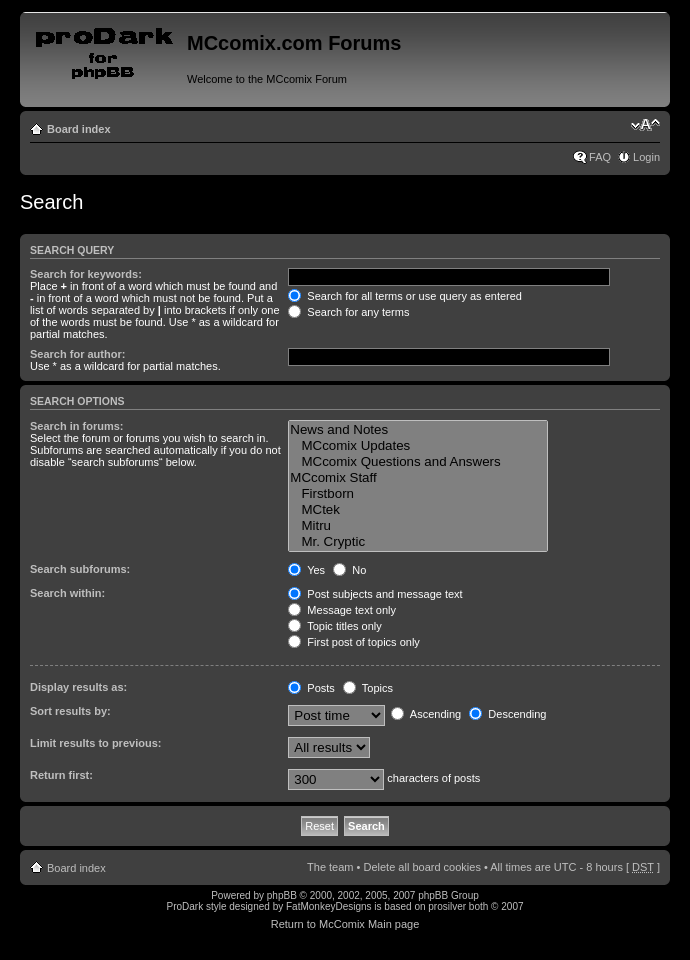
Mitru (418, 526)
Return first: (61, 775)
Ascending (426, 714)
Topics (368, 688)
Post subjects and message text (375, 594)
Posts (311, 688)
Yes (306, 570)
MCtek (418, 510)
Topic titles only (334, 626)
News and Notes (418, 430)
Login (646, 157)
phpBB (282, 895)
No (349, 570)
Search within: (67, 593)
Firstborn (418, 494)
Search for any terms (348, 312)
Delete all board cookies (421, 867)
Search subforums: (80, 569)
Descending (507, 714)
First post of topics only (354, 642)
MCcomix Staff (418, 478)
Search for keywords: (86, 274)
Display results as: (78, 687)
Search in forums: (77, 426)
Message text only (342, 610)
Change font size (645, 125)
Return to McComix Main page (345, 924)
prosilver (447, 906)
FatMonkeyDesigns (329, 906)
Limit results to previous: (95, 743)
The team (330, 867)
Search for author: (77, 354)
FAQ (600, 157)
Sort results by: (70, 711)
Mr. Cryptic (418, 542)
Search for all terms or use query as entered (405, 296)
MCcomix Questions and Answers (418, 462)
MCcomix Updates (418, 446)
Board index (79, 129)
